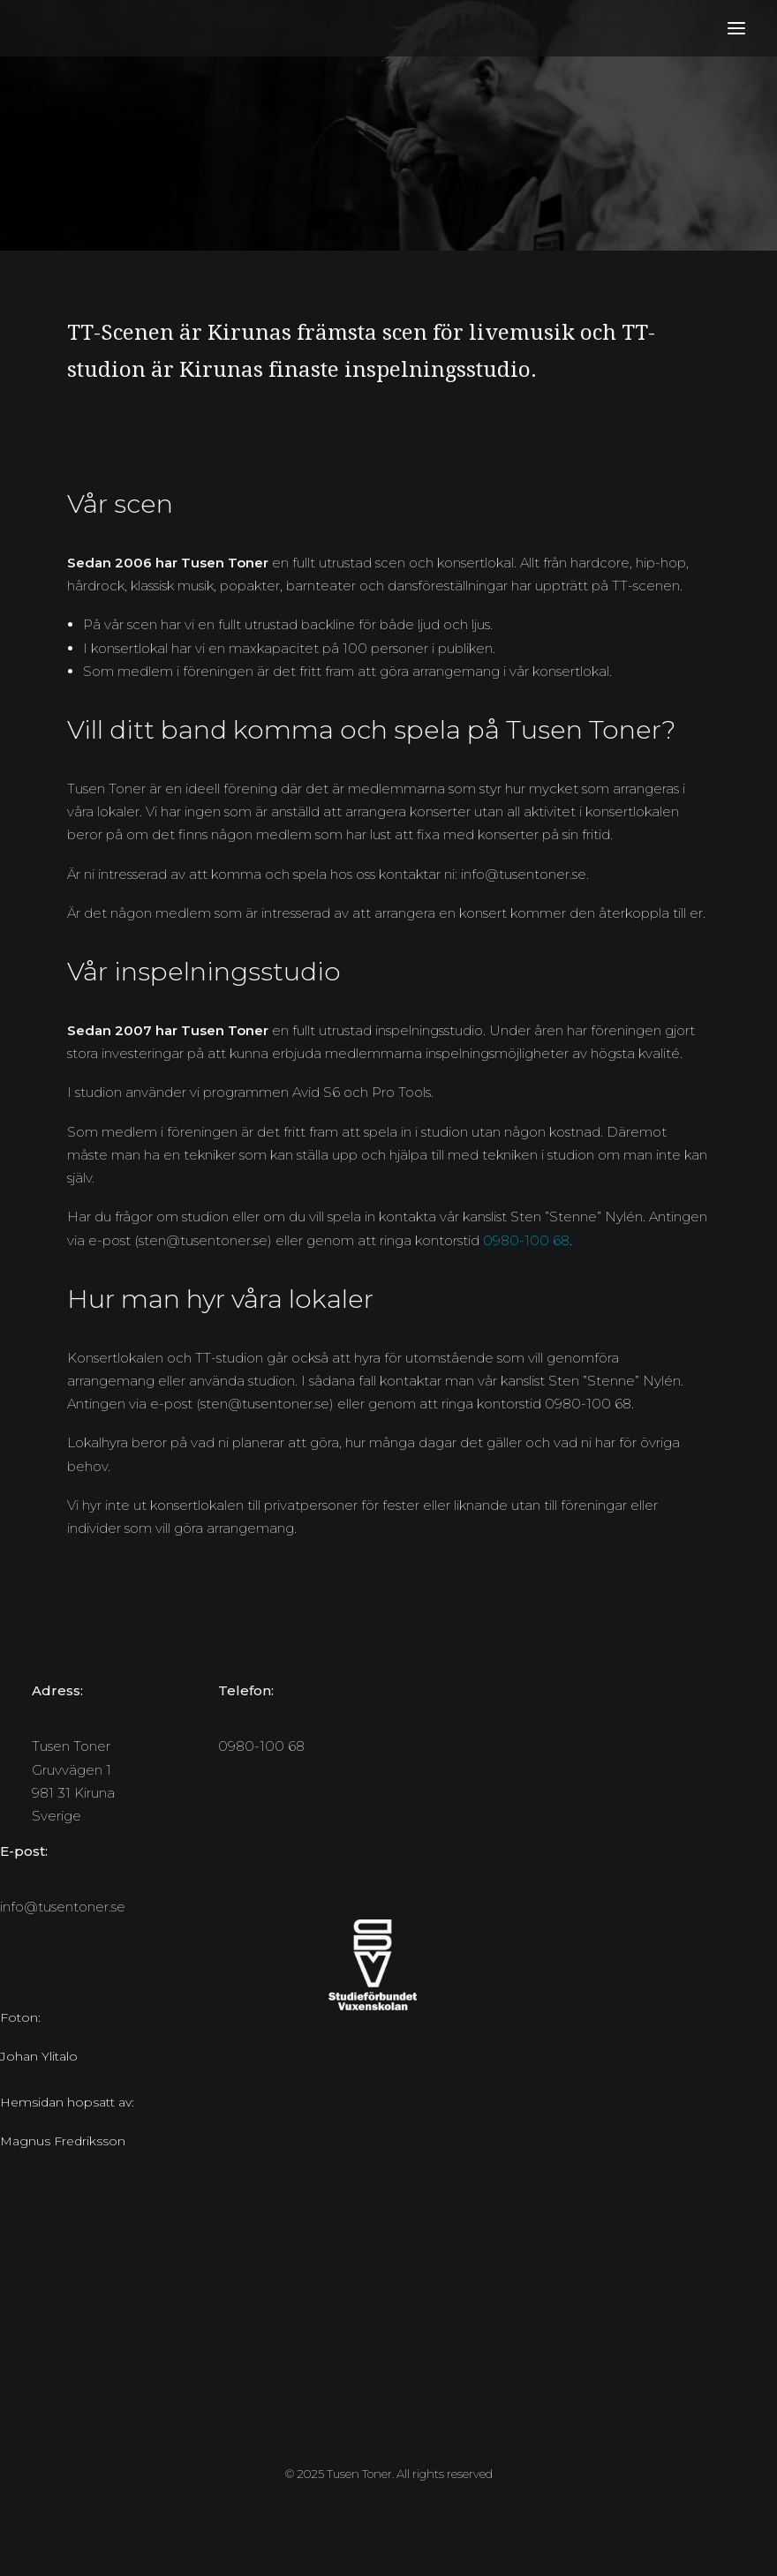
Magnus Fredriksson (62, 2141)
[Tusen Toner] (36, 28)
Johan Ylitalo (39, 2056)
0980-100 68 (526, 1240)
